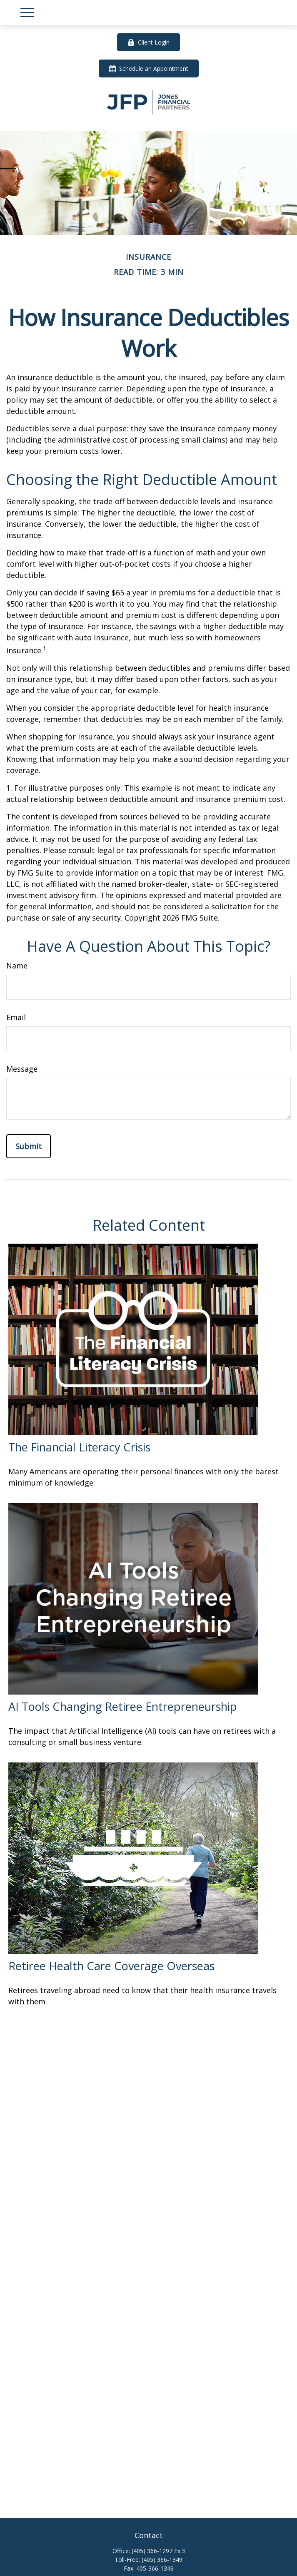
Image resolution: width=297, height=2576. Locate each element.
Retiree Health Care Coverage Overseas (111, 1966)
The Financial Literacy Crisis (79, 1447)
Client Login (148, 42)
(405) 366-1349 (162, 2560)
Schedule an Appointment (148, 68)
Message (21, 1069)
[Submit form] (28, 1146)
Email (16, 1017)
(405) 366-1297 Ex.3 (158, 2551)
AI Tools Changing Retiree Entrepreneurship (122, 1706)
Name (16, 966)
